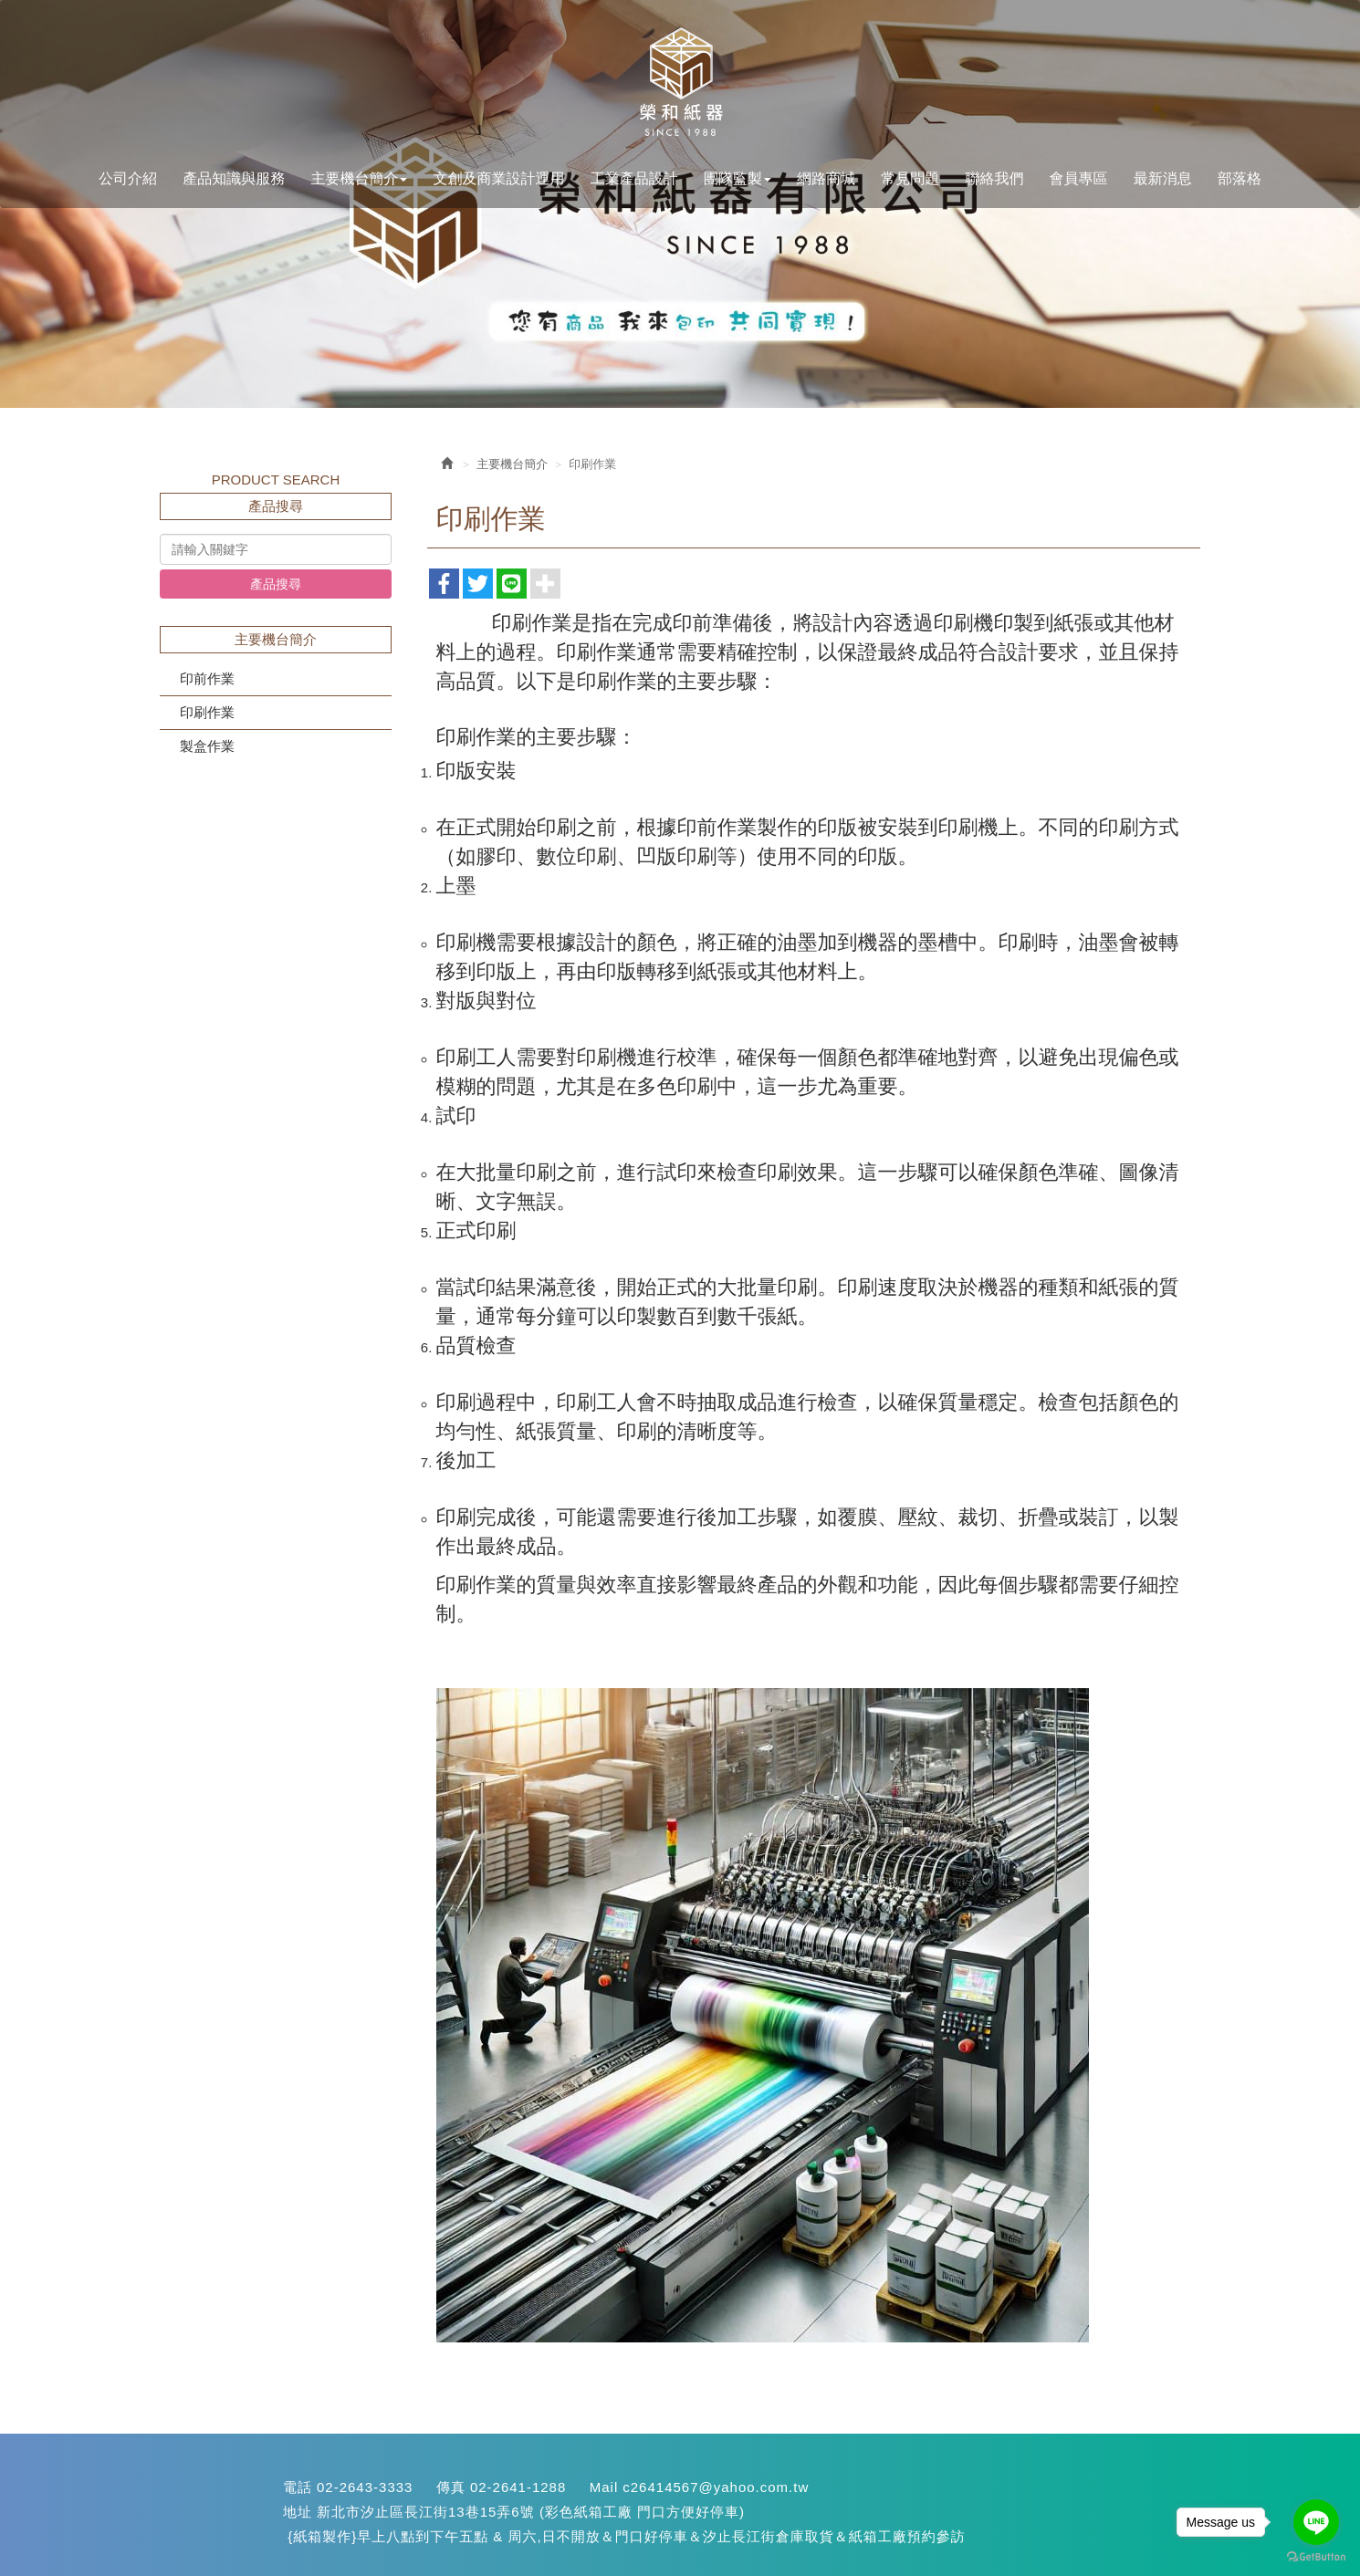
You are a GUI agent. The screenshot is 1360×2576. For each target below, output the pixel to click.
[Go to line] (1316, 2522)
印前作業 (207, 678)
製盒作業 (207, 746)
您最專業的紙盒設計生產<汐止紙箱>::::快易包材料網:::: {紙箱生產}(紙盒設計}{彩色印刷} (680, 83)
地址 (297, 2511)
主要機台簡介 (512, 464)
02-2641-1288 (518, 2487)
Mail (604, 2487)
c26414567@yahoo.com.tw (715, 2487)
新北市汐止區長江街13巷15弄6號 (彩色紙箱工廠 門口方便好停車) (531, 2511)
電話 (297, 2487)
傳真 (451, 2487)
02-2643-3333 (365, 2487)
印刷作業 (207, 712)
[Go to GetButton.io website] (1316, 2557)
